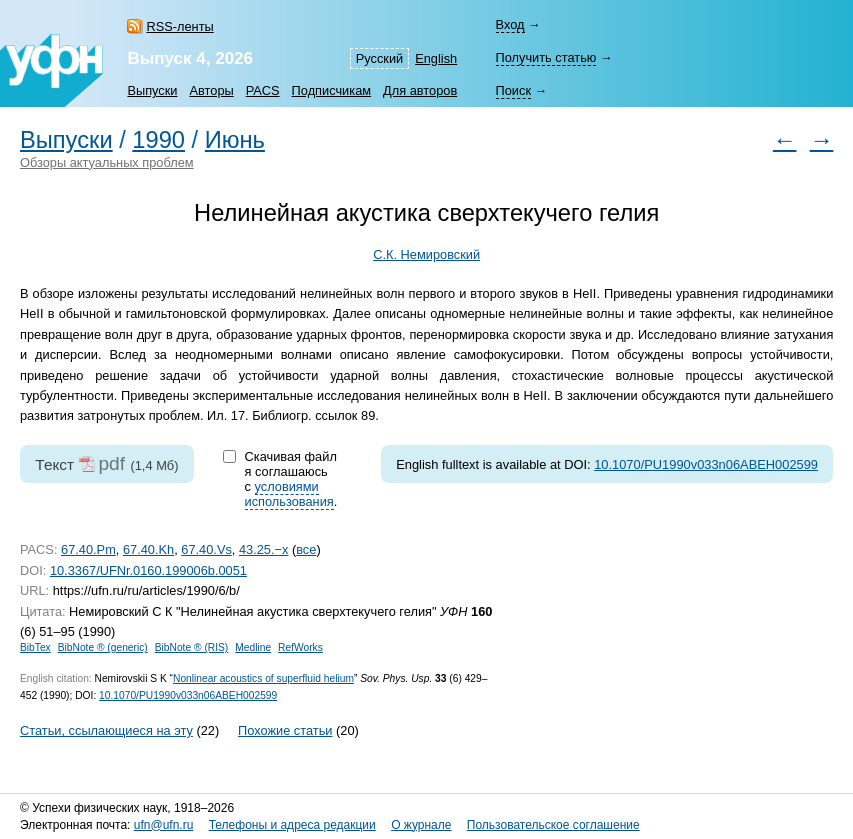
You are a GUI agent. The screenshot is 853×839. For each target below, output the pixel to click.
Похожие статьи (285, 730)
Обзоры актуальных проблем (107, 162)
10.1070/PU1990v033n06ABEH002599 (706, 464)
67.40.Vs (206, 549)
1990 (158, 140)
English (436, 58)
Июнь (235, 140)
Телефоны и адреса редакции (292, 825)
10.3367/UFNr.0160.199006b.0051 (148, 570)
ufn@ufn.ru (164, 825)
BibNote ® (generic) (103, 647)
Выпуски (152, 90)
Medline (253, 647)
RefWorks (300, 647)
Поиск (513, 90)
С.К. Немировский (426, 254)
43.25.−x (263, 549)
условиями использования (289, 494)
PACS (263, 90)
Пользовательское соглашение (553, 825)
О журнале (421, 825)
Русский (379, 58)
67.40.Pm (88, 549)
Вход (510, 24)
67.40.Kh (148, 549)
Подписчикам (331, 90)
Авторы (212, 90)
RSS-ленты (179, 26)
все (306, 549)
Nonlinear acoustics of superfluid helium (263, 678)
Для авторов (420, 90)
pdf (111, 463)
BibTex (35, 647)
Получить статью (546, 57)
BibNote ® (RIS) (192, 647)
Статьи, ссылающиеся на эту (106, 730)
